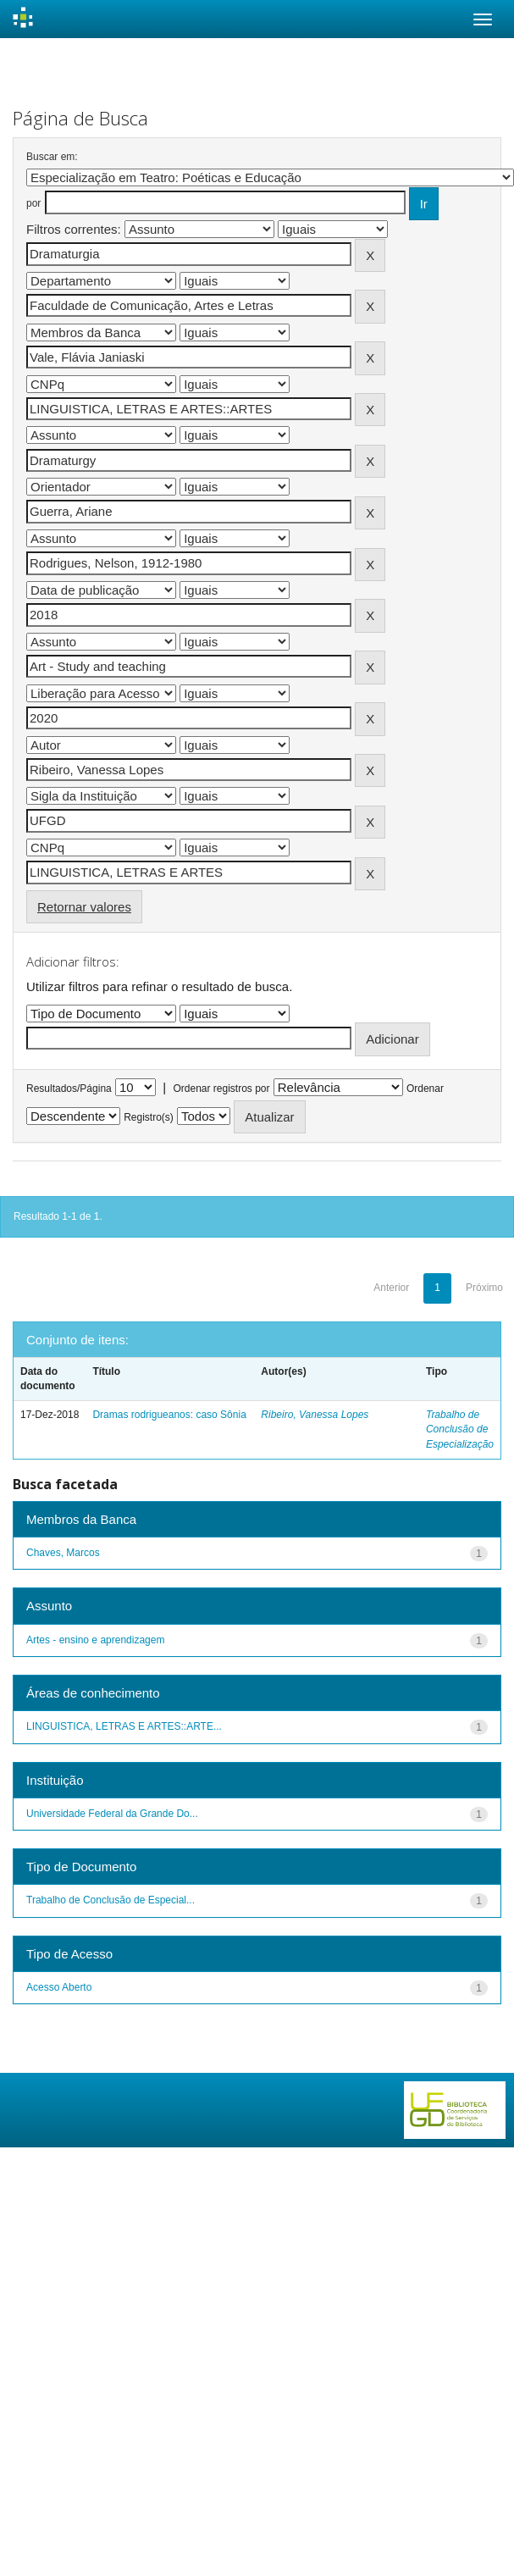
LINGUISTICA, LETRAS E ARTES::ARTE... (124, 1726)
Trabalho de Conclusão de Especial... (110, 1900)
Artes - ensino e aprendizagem (95, 1640)
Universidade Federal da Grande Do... (112, 1814)
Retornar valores (84, 907)
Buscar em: (52, 157)
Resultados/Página (69, 1088)
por (33, 203)
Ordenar (425, 1088)
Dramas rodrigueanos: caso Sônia (169, 1415)
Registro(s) (149, 1117)
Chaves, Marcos (63, 1553)
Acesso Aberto (58, 1987)
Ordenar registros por (221, 1088)
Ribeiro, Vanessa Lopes (314, 1415)
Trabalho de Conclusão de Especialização (460, 1429)
